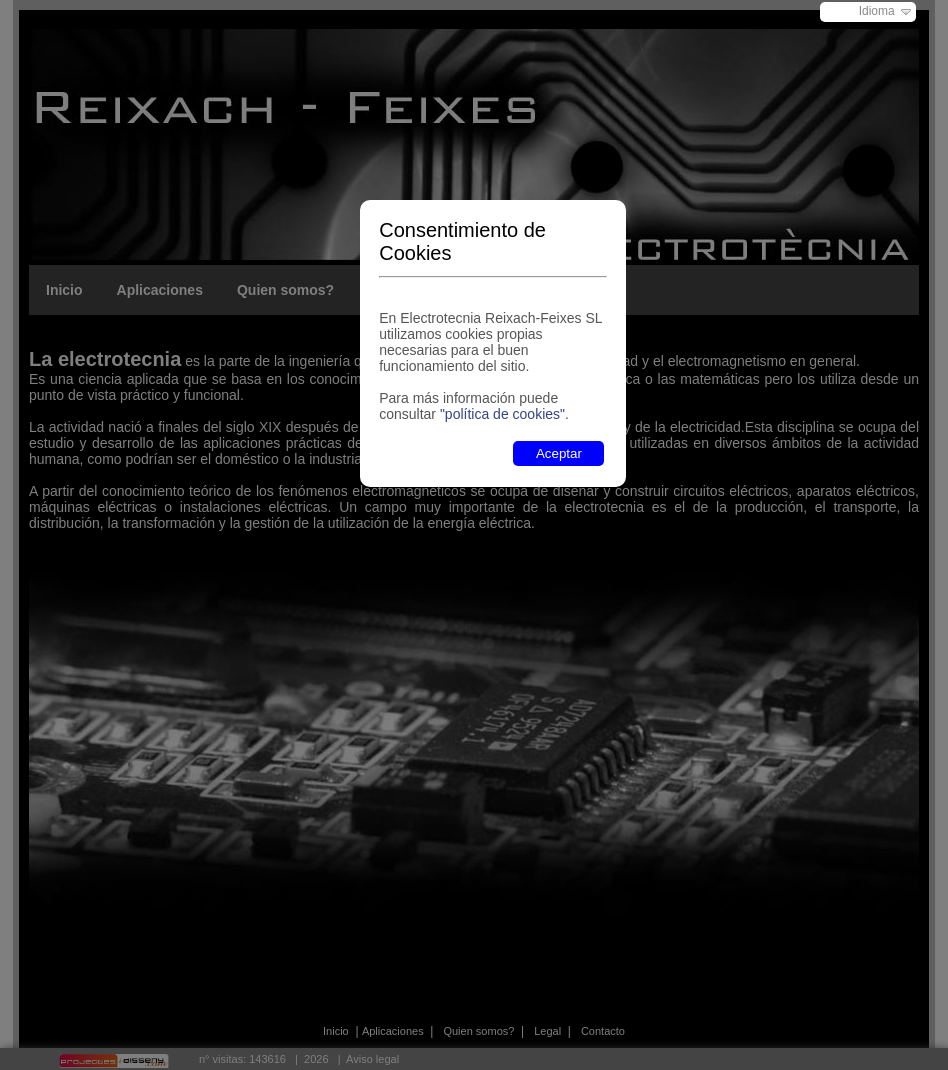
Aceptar (559, 453)
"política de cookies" (502, 414)
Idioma (877, 11)
